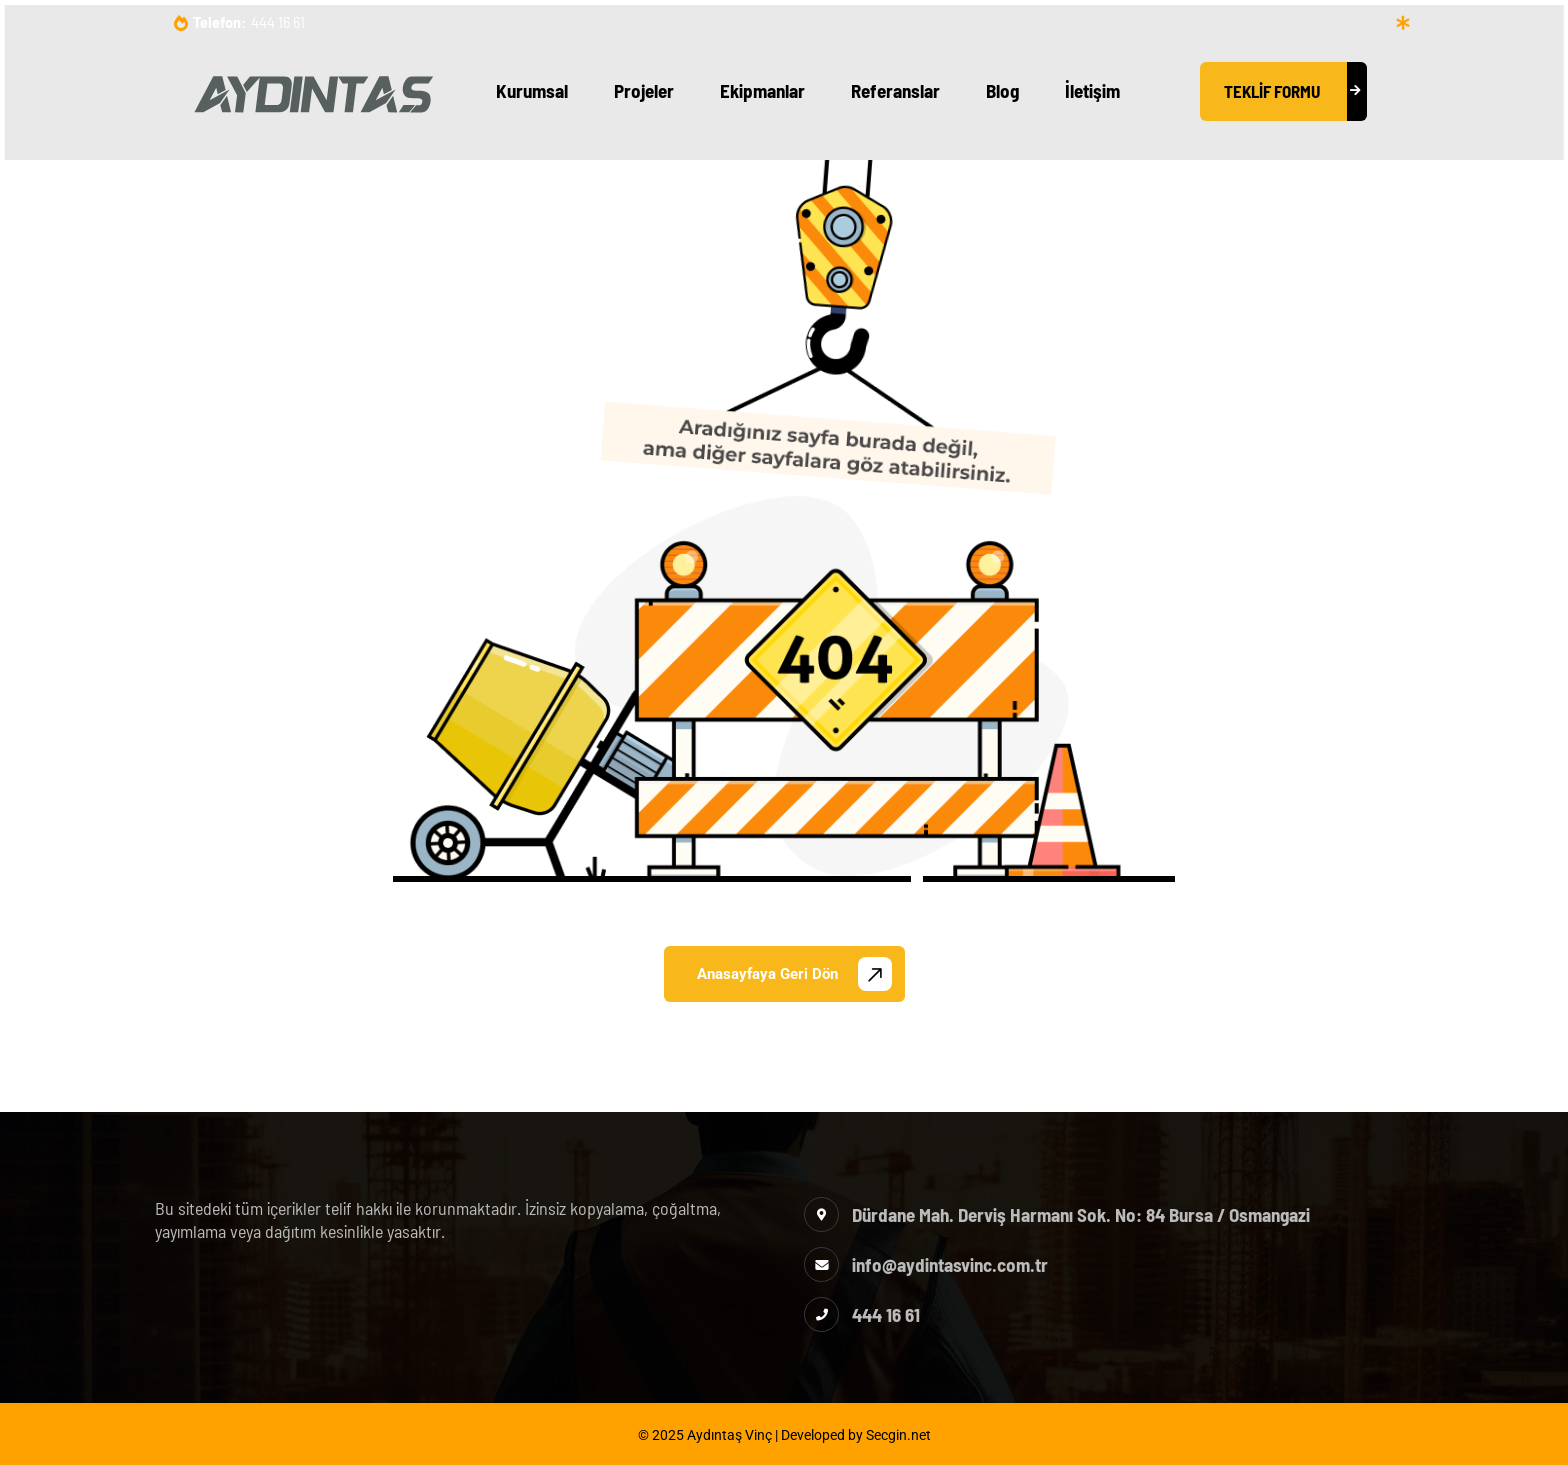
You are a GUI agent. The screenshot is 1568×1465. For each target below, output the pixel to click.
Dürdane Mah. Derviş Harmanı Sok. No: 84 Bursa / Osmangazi (1081, 1214)
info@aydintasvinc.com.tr (950, 1264)
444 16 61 (278, 21)
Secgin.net (898, 1435)
